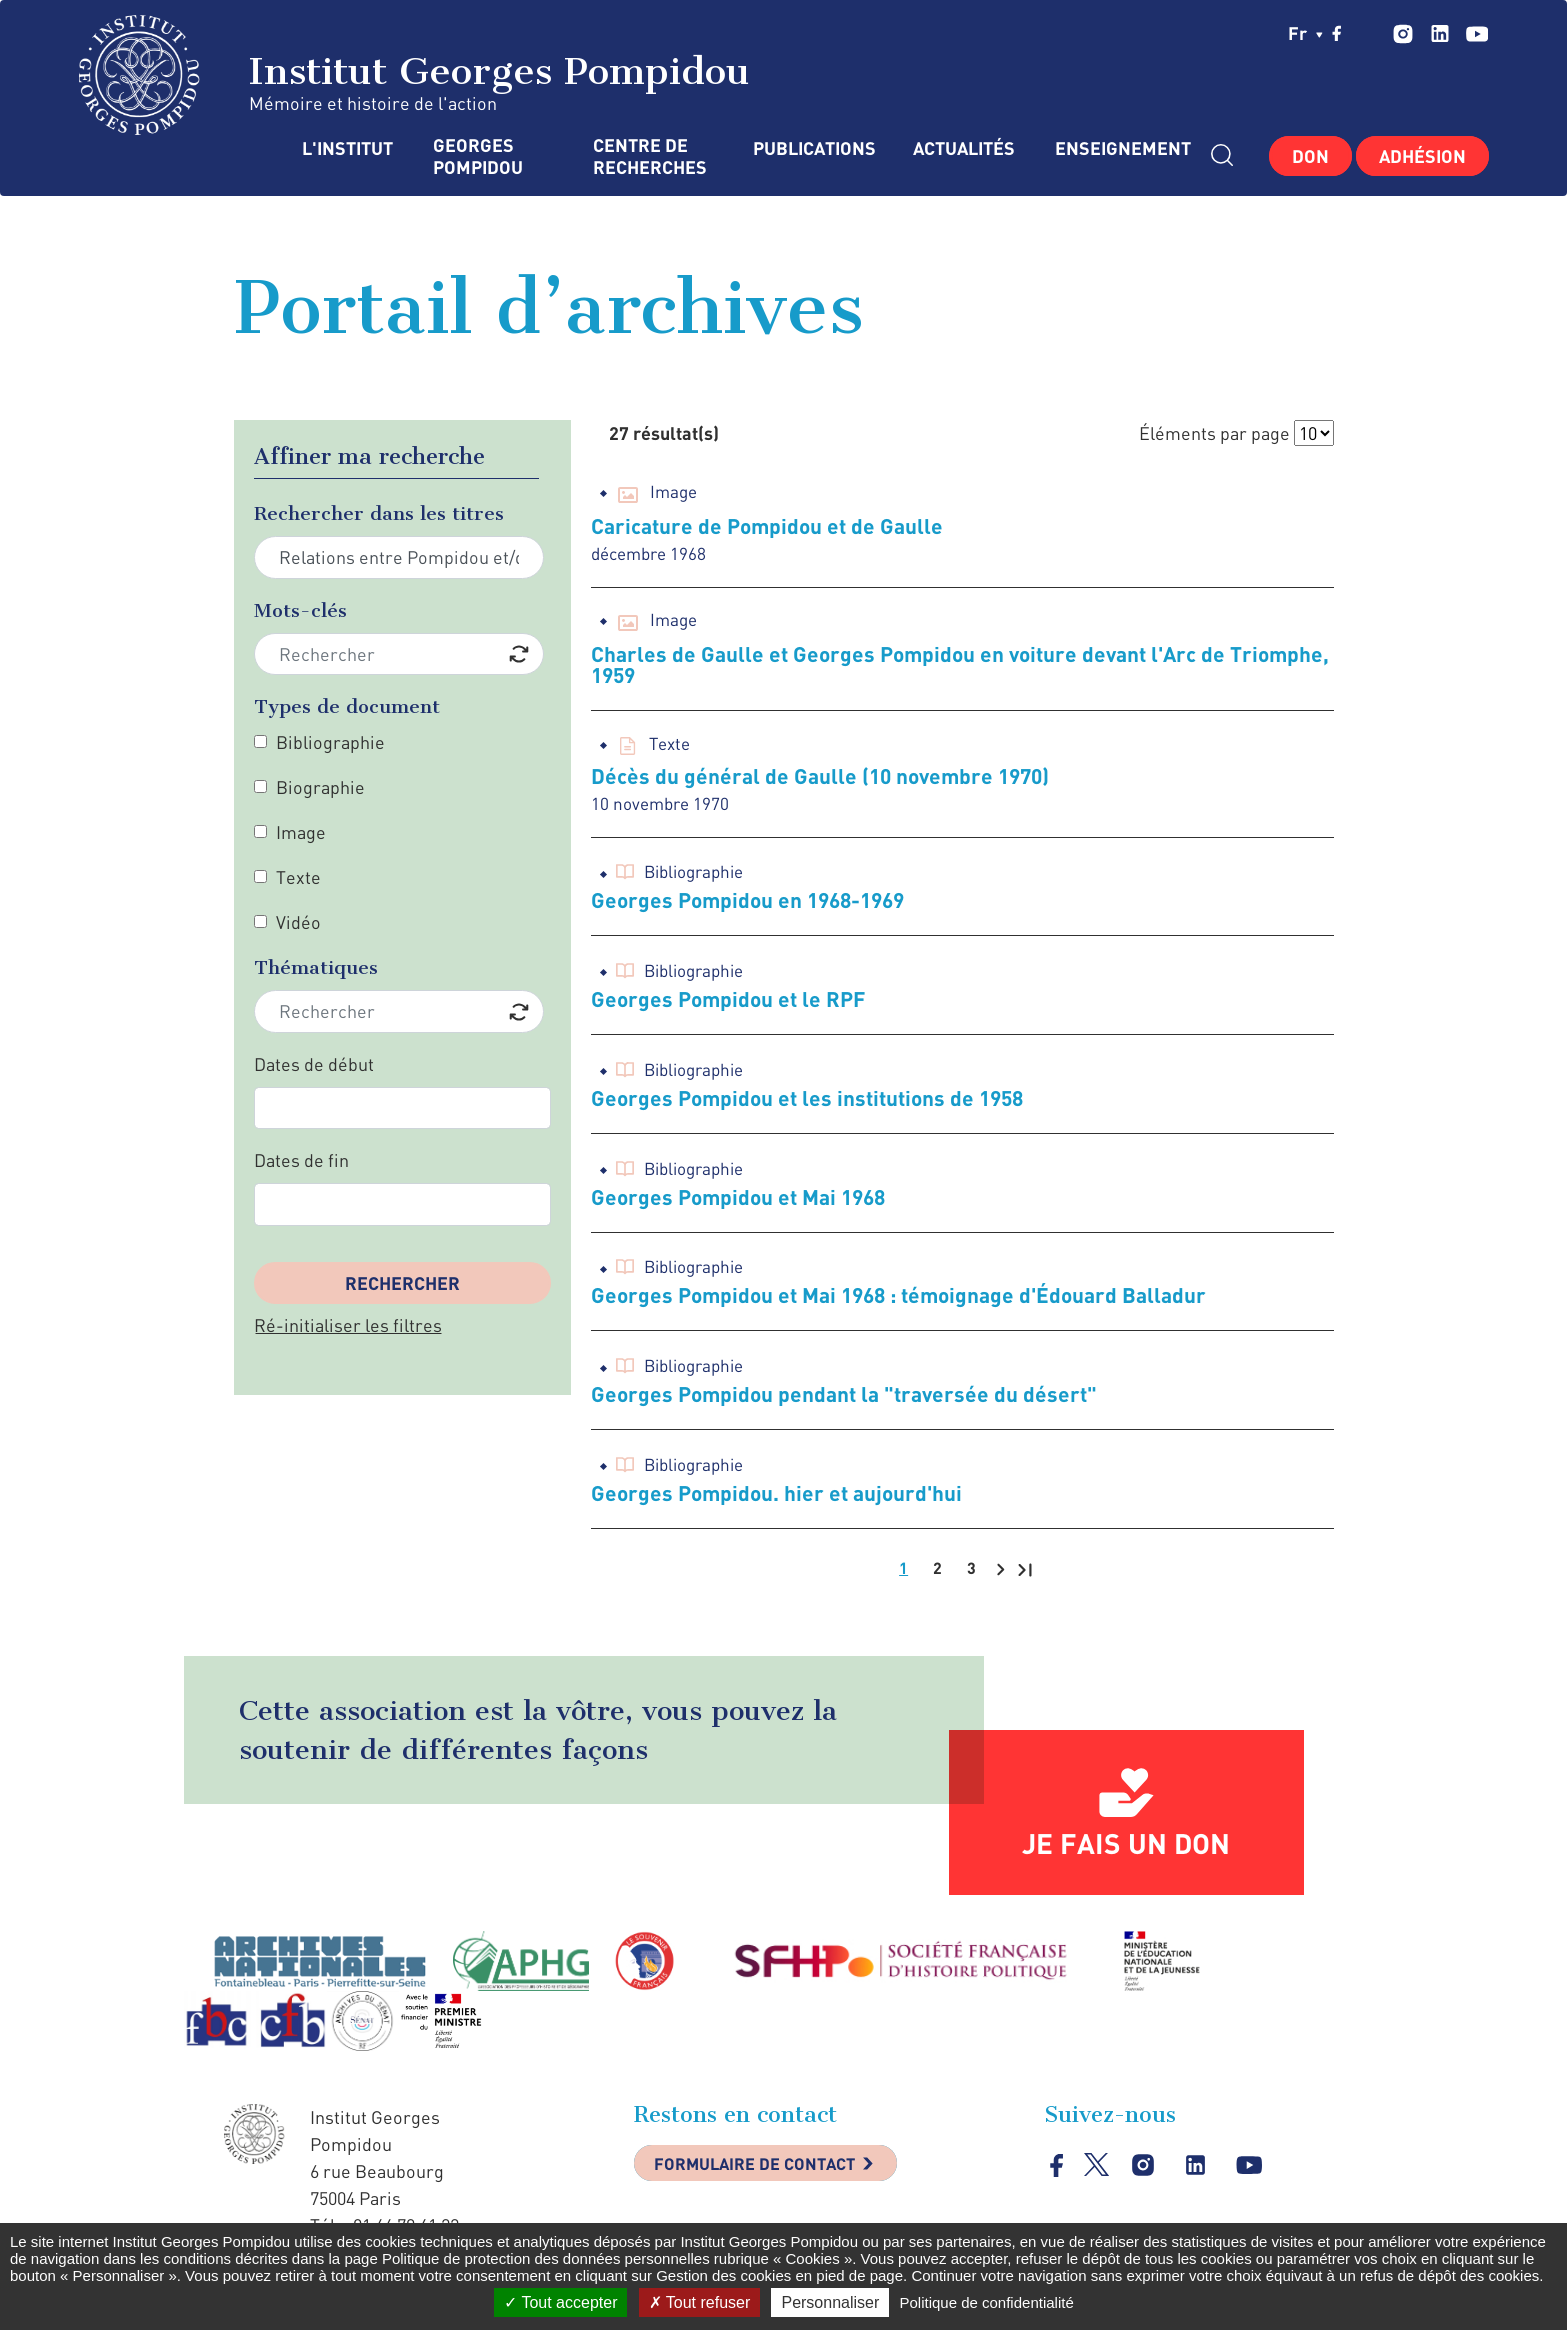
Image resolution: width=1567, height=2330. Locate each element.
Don (1310, 156)
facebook (1337, 33)
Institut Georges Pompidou (414, 75)
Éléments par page (1214, 433)
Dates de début (314, 1064)
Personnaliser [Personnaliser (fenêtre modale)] (830, 2302)
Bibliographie (330, 742)
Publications (813, 148)
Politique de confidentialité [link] (986, 2302)
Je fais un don (1126, 1854)
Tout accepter (560, 2302)
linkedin (1439, 33)
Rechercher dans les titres (379, 513)
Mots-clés (300, 610)
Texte (298, 877)
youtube (1476, 33)
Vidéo (298, 922)
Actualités (964, 148)
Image (301, 832)
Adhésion (1422, 156)
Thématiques (316, 967)
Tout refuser (700, 2302)
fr (1305, 33)
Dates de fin (301, 1160)
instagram (1402, 33)
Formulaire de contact (769, 2177)
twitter (1369, 33)
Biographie (320, 787)
